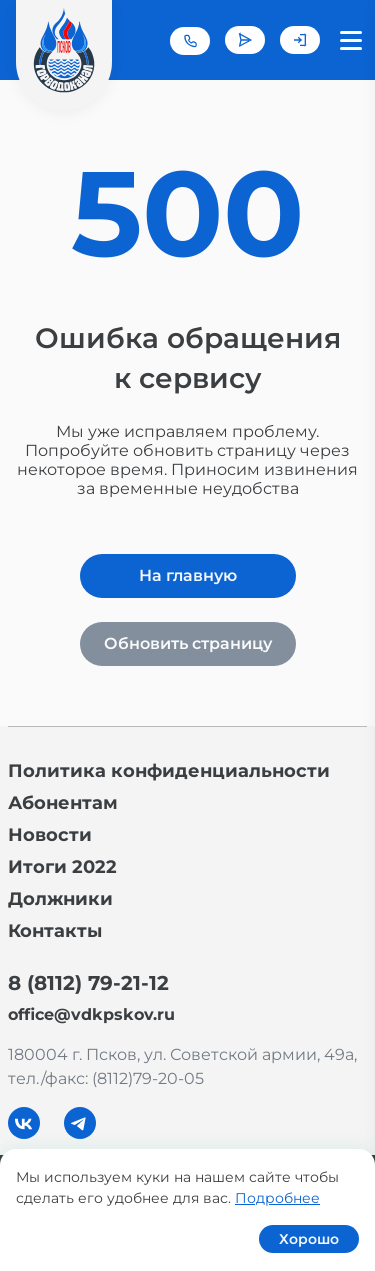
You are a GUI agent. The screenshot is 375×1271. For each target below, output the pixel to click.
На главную (188, 575)
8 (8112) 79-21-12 (88, 983)
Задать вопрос (245, 40)
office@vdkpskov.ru (91, 1014)
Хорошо (309, 1239)
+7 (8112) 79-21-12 (190, 41)
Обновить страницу (188, 643)
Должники (60, 899)
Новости (50, 835)
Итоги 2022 (62, 867)
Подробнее (277, 1198)
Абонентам (63, 803)
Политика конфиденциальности (169, 771)
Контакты (55, 931)
